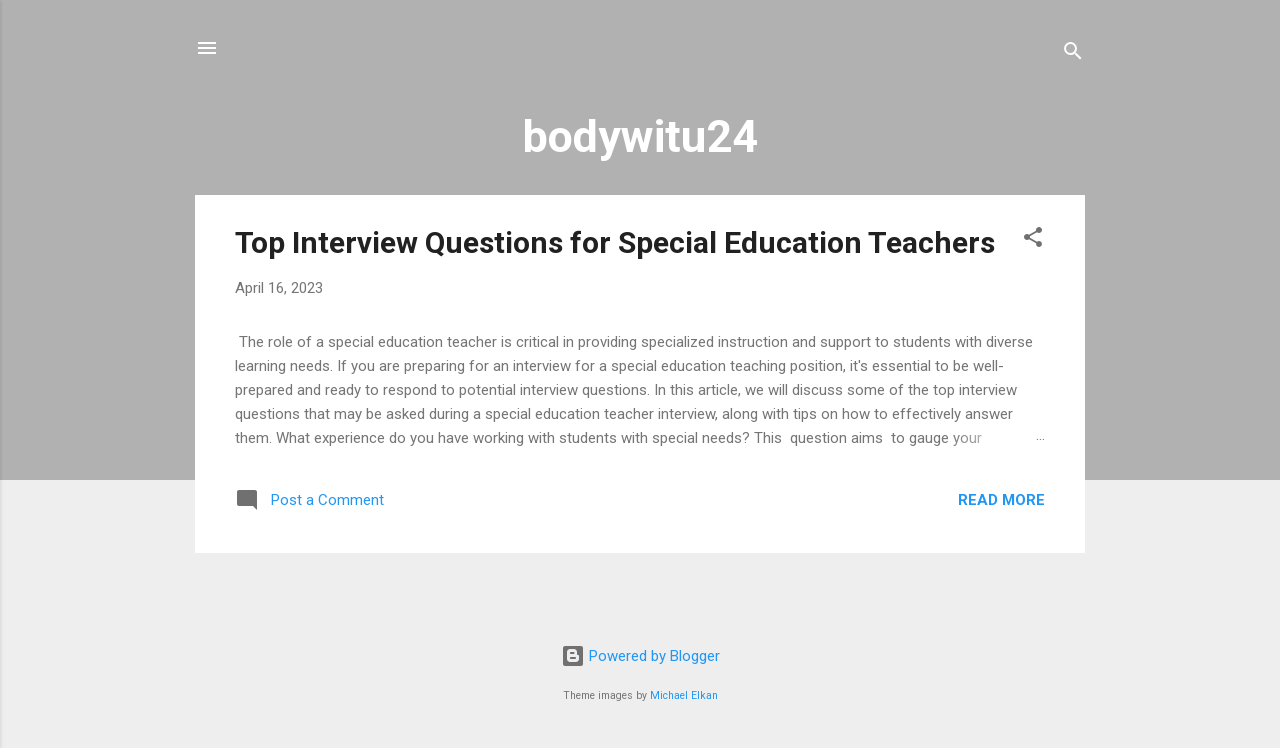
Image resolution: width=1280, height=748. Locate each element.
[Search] (1073, 54)
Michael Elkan (684, 695)
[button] (1033, 240)
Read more (1001, 500)
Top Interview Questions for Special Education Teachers (615, 242)
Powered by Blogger (640, 656)
